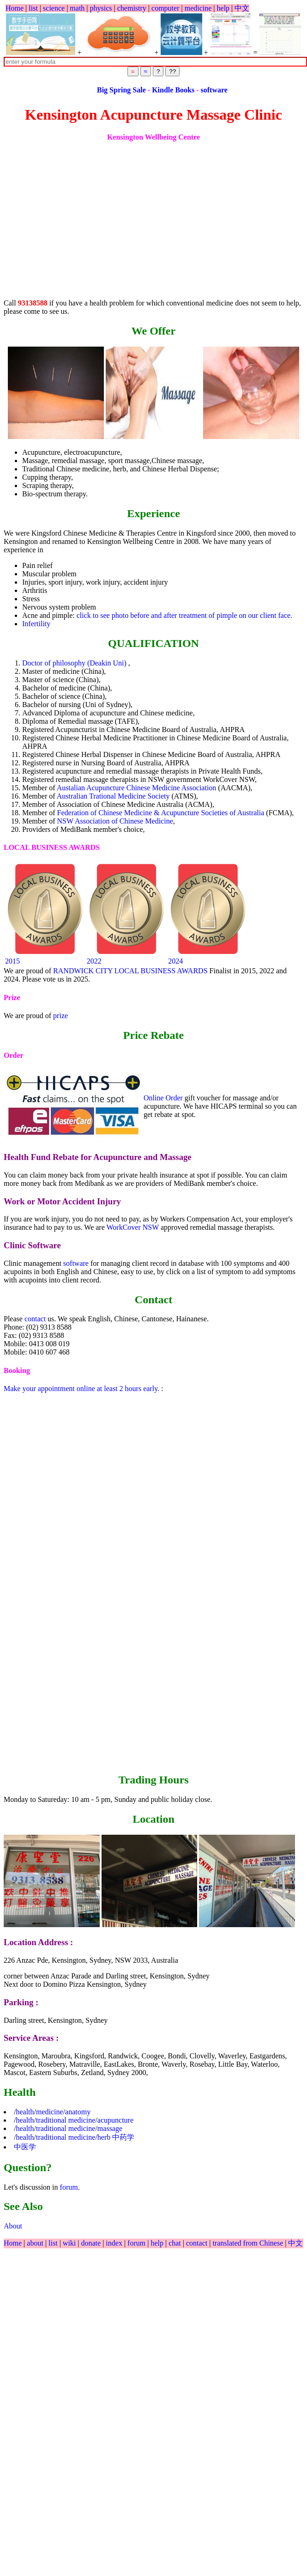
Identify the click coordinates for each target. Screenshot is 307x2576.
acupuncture (115, 2120)
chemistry (131, 8)
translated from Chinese (247, 2243)
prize (60, 1015)
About (13, 2226)
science (54, 8)
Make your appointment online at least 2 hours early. (81, 1388)
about (36, 2243)
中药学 (123, 2137)
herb (103, 2137)
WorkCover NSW (133, 1227)
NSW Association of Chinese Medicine (115, 821)
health (25, 2112)
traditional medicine (65, 2120)
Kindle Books (207, 90)
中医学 (25, 2147)
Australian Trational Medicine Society (114, 796)
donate (91, 2243)
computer (165, 8)
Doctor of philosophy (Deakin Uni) (75, 663)
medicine (198, 8)
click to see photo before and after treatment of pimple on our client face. (184, 615)
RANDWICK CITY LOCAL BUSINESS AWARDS (130, 971)
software (247, 90)
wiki (70, 2243)
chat (176, 2243)
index (115, 2243)
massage (109, 2128)
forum (69, 2187)
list (33, 8)
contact (35, 1319)
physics (101, 8)
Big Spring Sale (155, 90)
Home (15, 8)
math (77, 8)
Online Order (163, 1098)
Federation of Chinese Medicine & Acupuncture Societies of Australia (161, 813)
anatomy (77, 2112)
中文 (242, 8)
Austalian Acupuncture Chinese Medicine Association (137, 788)
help (223, 8)
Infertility (36, 624)
